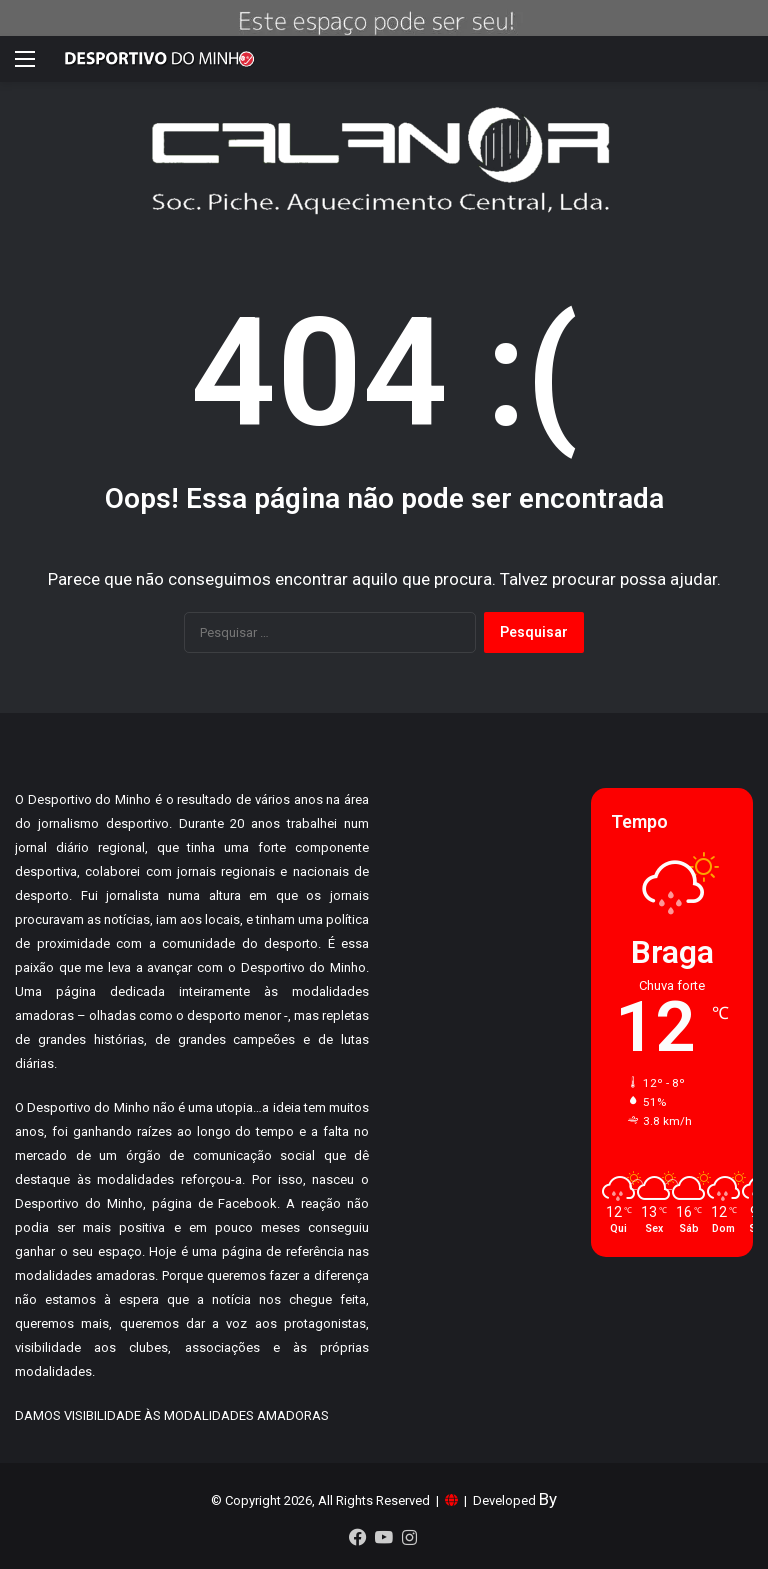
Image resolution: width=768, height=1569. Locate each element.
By (548, 1499)
